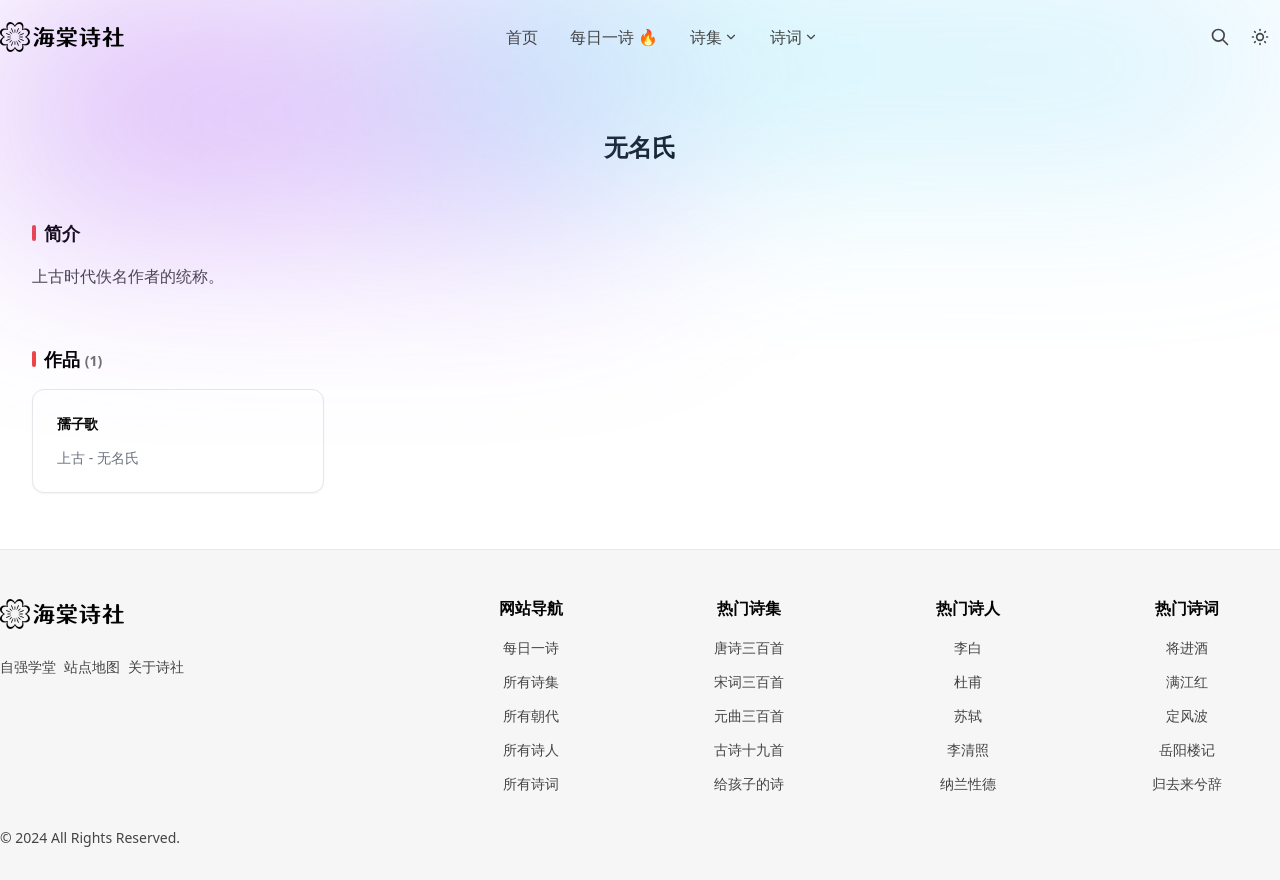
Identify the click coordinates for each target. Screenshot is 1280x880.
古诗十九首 (749, 749)
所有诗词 (531, 783)
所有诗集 (531, 681)
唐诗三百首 (749, 647)
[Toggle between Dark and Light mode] (1260, 37)
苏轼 (968, 715)
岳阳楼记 (1187, 749)
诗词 (794, 37)
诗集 (714, 37)
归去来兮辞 (1187, 783)
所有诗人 (531, 749)
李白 (968, 647)
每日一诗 (531, 647)
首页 (522, 37)
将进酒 (1187, 647)
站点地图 (92, 666)
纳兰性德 (968, 783)
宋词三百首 (749, 681)
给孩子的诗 (749, 783)
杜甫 (968, 681)
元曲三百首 (749, 715)
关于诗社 (156, 666)
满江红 (1187, 681)
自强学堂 (28, 666)
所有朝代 (531, 715)
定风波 (1187, 715)
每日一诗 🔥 (614, 37)
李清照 (968, 749)
